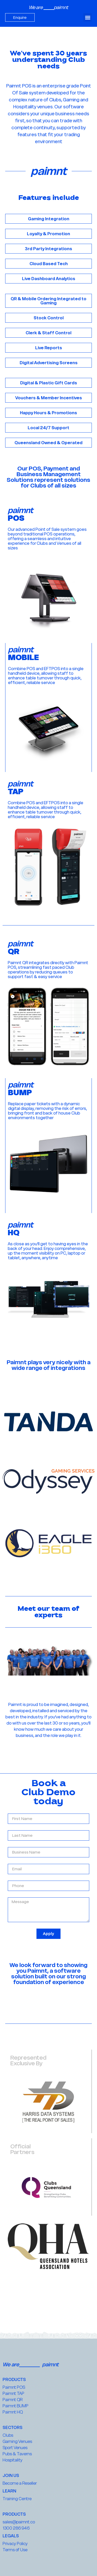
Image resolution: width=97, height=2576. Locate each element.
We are (36, 7)
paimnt (61, 7)
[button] (87, 17)
